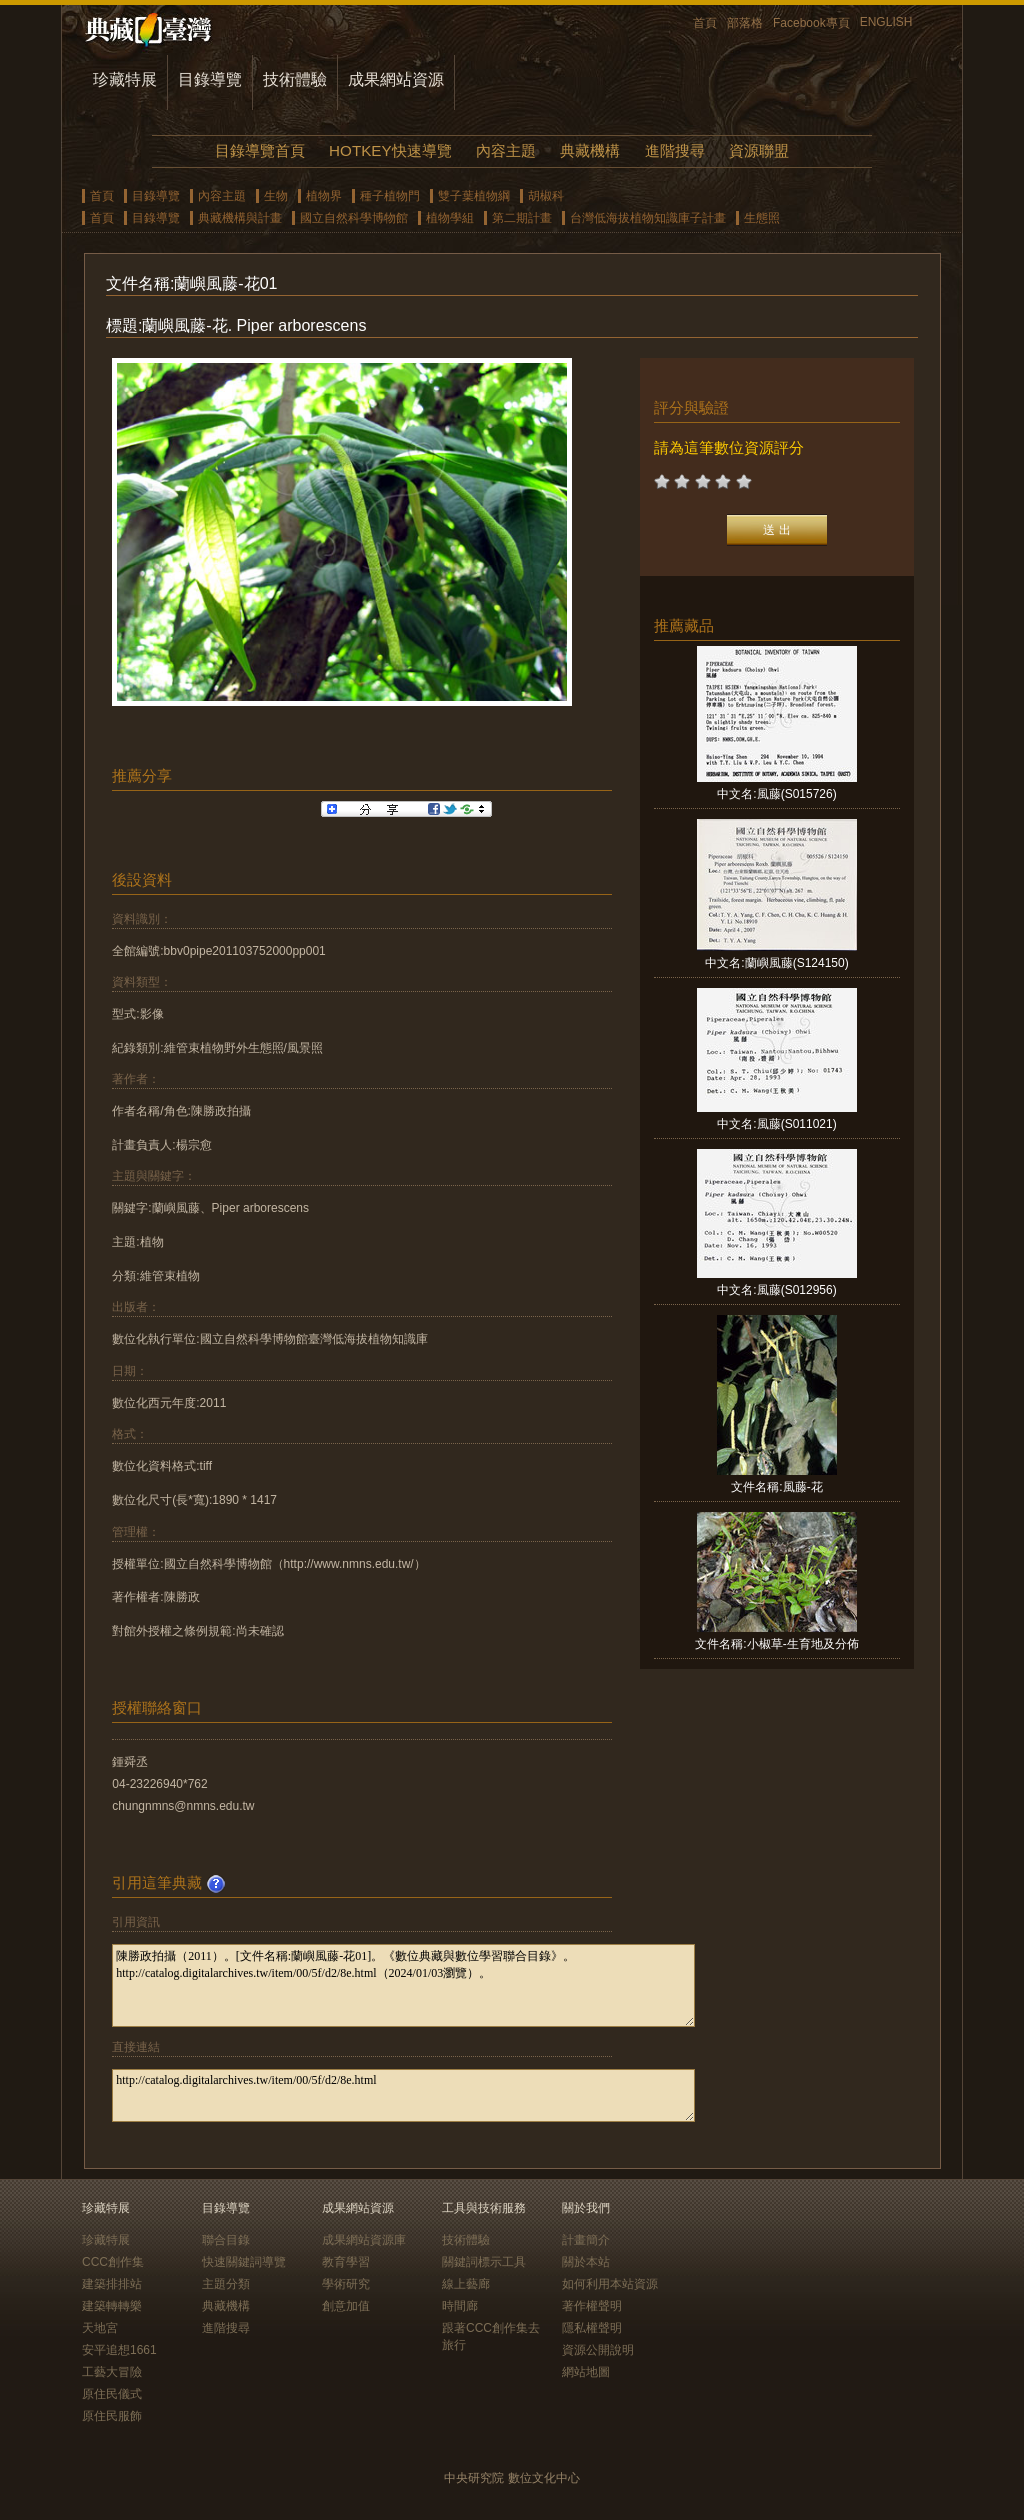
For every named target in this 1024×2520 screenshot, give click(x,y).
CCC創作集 (113, 2262)
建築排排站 (112, 2284)
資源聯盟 (759, 150)
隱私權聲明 (592, 2328)
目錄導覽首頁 (260, 150)
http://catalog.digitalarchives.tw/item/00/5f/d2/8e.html (403, 2095)
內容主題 (506, 150)
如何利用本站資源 (610, 2284)
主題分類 (226, 2284)
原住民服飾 (112, 2416)
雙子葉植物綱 (474, 196)
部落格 (745, 23)
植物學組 (450, 218)
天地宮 (100, 2328)
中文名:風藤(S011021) (776, 1124)
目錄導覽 (210, 79)
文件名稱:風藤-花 (776, 1487)
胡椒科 (546, 196)
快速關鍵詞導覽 (244, 2262)
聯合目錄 (226, 2240)
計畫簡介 (586, 2240)
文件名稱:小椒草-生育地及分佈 (776, 1644)
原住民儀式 (112, 2394)
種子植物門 (390, 196)
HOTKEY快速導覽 (390, 150)
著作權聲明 (592, 2306)
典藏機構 (590, 150)
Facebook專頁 (811, 23)
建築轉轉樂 (112, 2306)
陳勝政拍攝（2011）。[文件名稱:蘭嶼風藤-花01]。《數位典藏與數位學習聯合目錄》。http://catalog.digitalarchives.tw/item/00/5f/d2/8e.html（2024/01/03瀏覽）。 (403, 1985)
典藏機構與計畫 (240, 218)
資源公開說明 (598, 2350)
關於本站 (586, 2262)
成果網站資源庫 (364, 2240)
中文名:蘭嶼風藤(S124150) (776, 963)
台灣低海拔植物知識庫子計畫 (648, 218)
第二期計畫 (522, 218)
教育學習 (346, 2262)
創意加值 (346, 2306)
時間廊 (460, 2306)
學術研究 (346, 2284)
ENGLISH (886, 22)
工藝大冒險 (112, 2372)
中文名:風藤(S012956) (776, 1290)
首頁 (705, 23)
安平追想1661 (119, 2350)
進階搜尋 (675, 150)
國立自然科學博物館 (354, 218)
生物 (276, 196)
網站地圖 (586, 2372)
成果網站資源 (396, 79)
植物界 (324, 196)
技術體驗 (295, 79)
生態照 (762, 218)
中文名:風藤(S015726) (776, 794)
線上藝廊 (466, 2284)
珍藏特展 (125, 79)
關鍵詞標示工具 (484, 2262)
